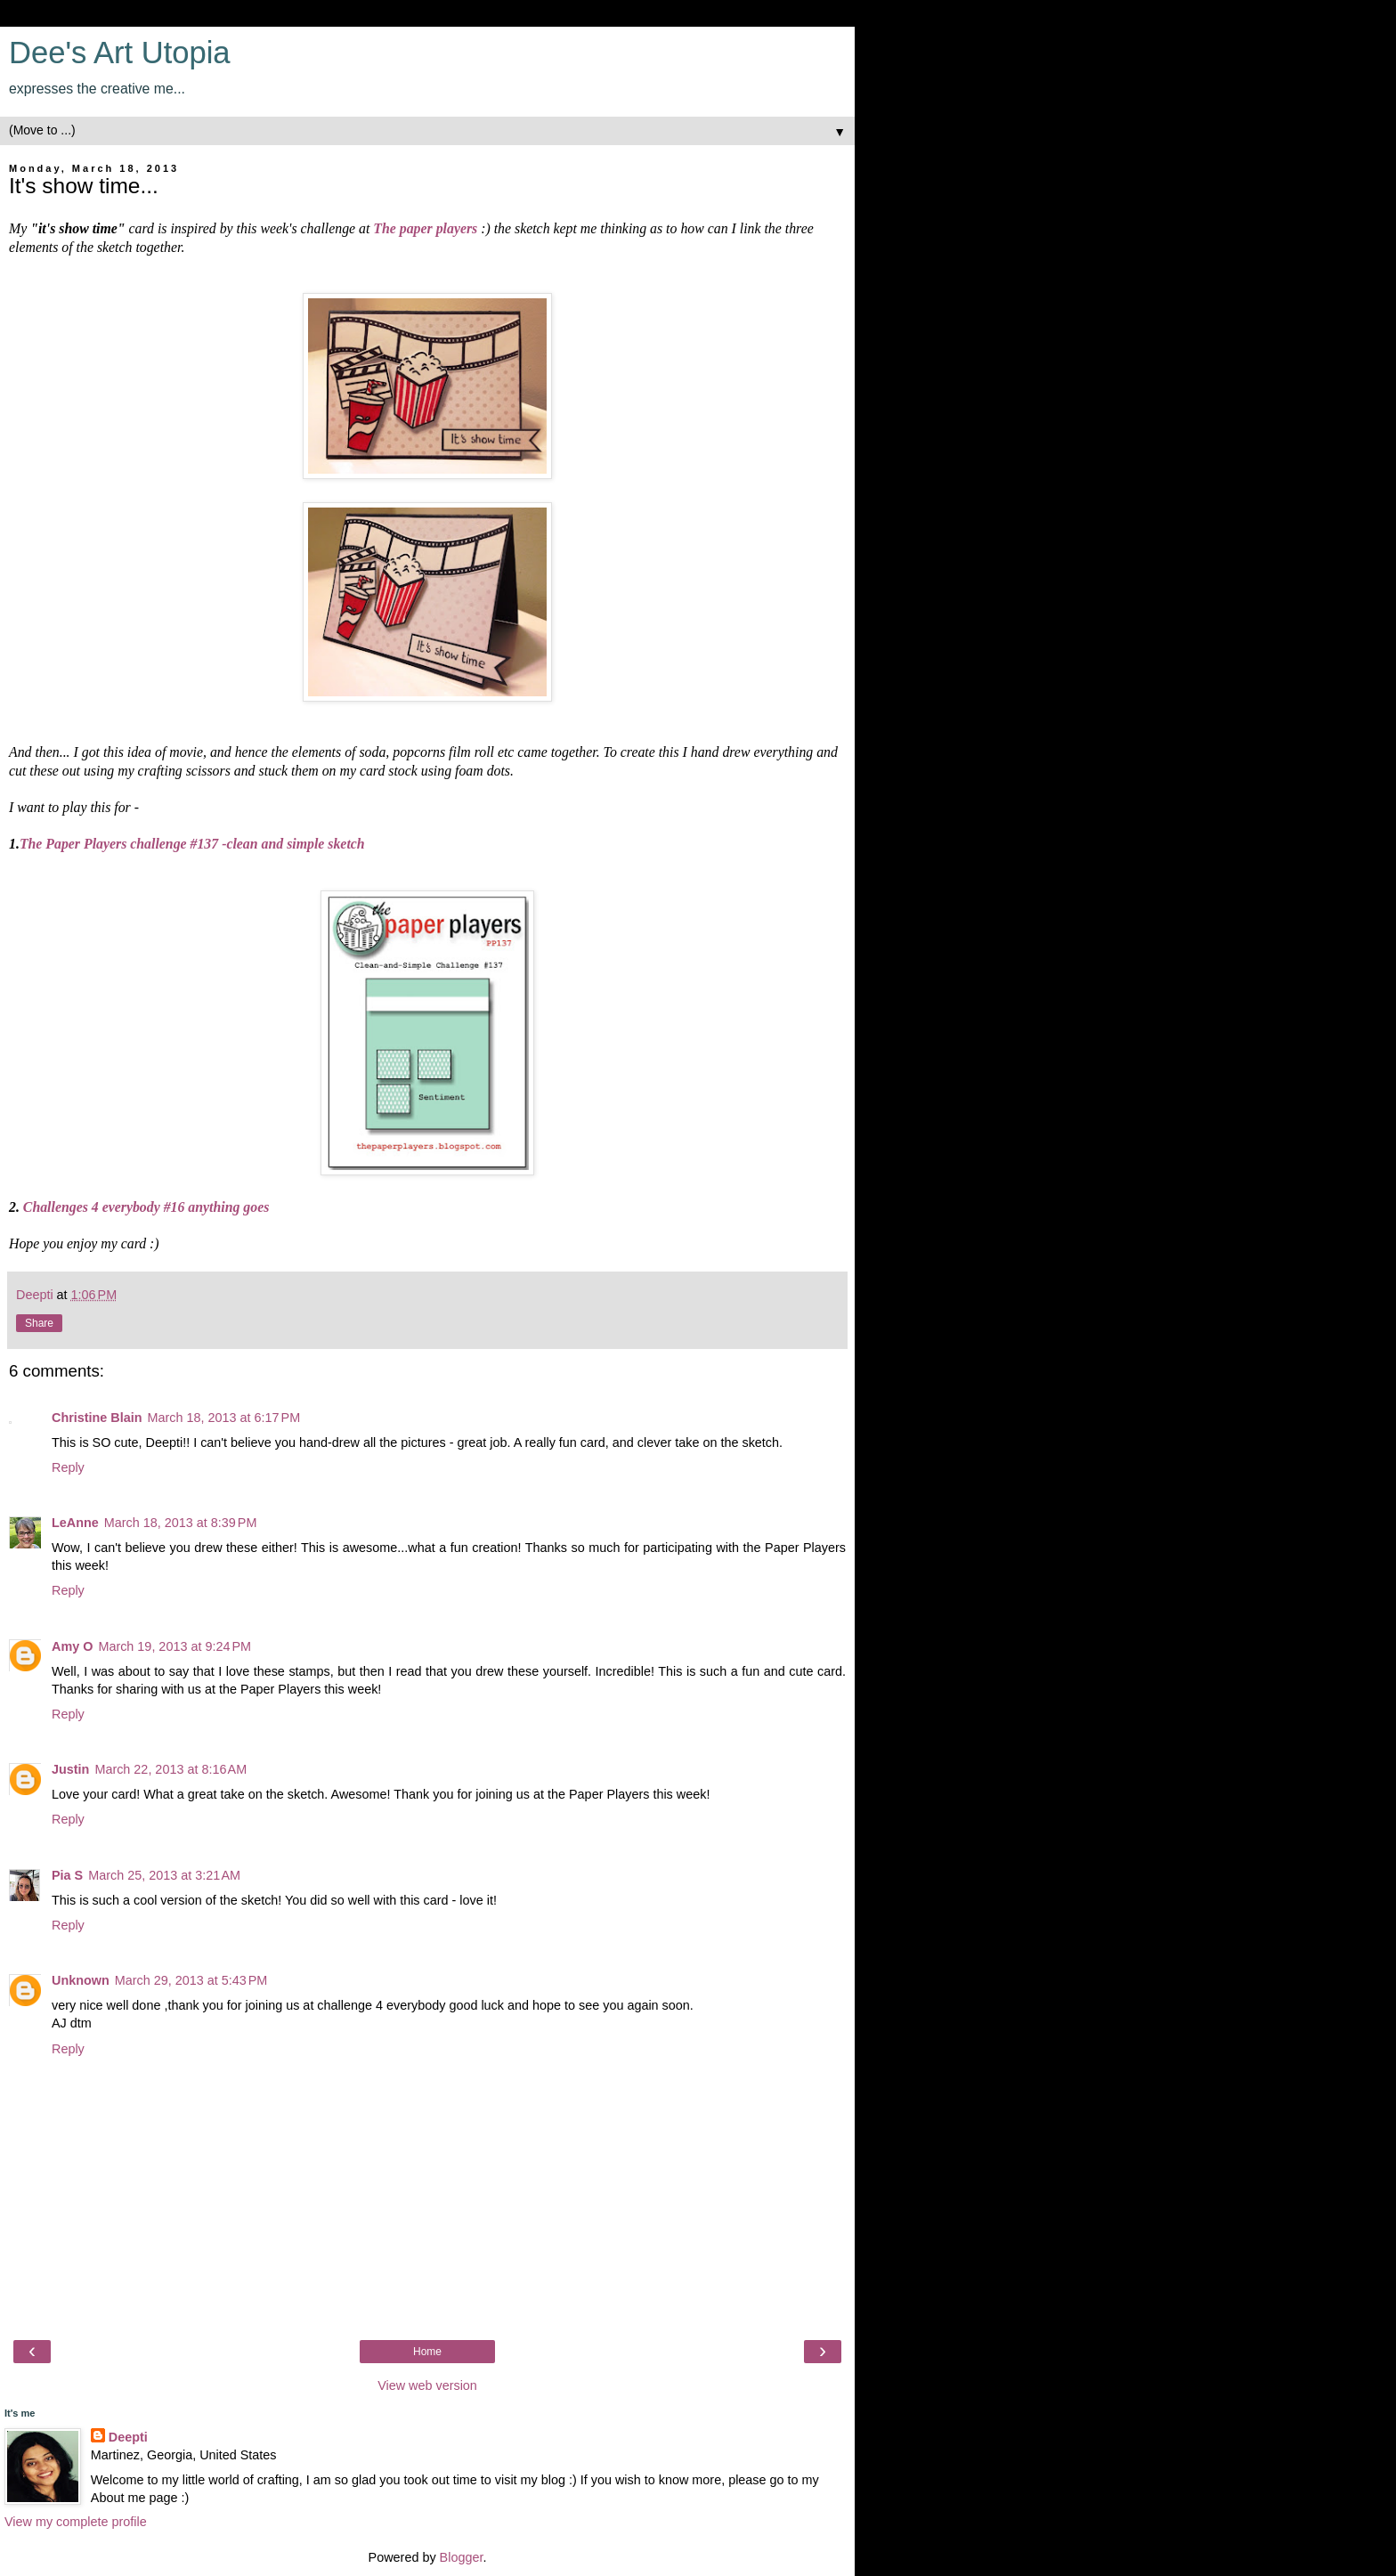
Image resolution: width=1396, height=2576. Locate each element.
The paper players (425, 228)
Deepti (128, 2437)
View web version (427, 2385)
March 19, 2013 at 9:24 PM (174, 1646)
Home (427, 2351)
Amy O (72, 1646)
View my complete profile (75, 2522)
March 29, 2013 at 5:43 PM (191, 1980)
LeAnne (75, 1523)
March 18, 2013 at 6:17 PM (224, 1417)
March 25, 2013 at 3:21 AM (164, 1875)
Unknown (81, 1980)
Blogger (461, 2557)
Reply (68, 1467)
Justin (70, 1769)
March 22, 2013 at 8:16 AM (170, 1769)
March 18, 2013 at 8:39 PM (180, 1523)
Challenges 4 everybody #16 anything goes (146, 1207)
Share (39, 1323)
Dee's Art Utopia (120, 52)
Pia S (67, 1875)
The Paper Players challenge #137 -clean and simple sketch (192, 843)
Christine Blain (97, 1417)
